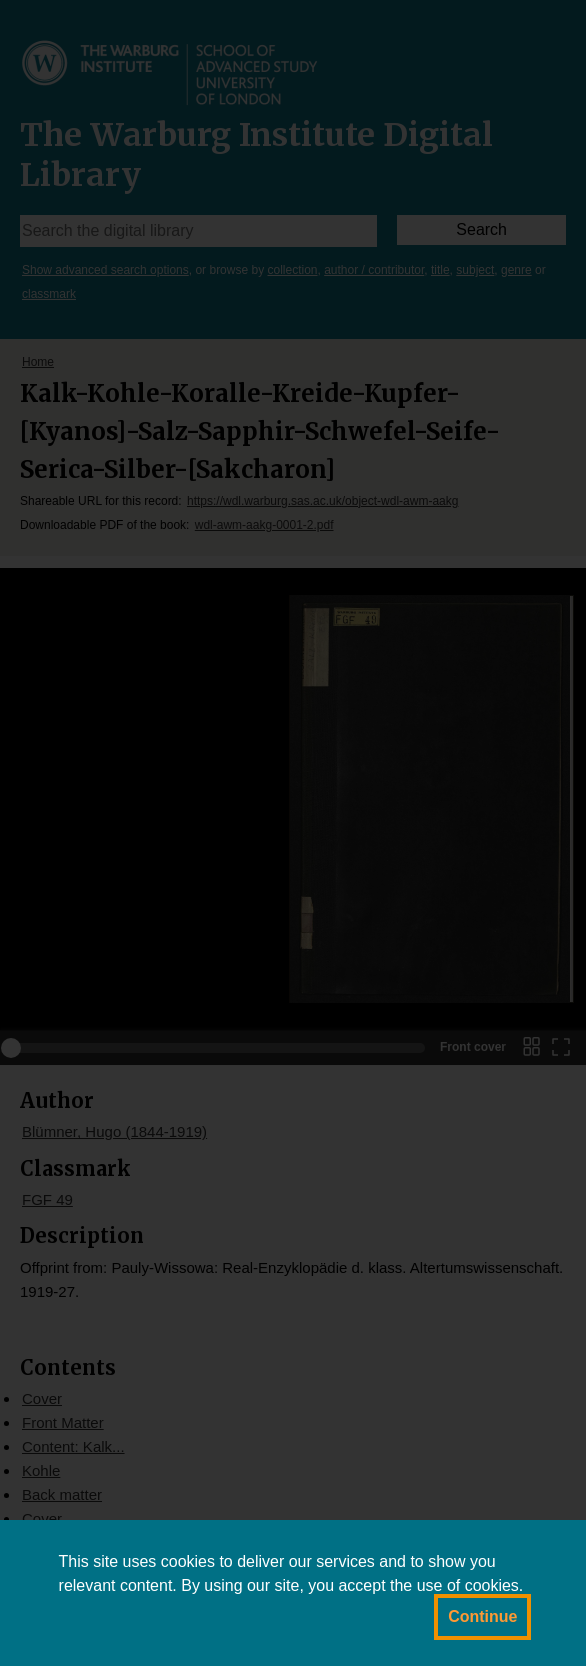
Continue (482, 1616)
